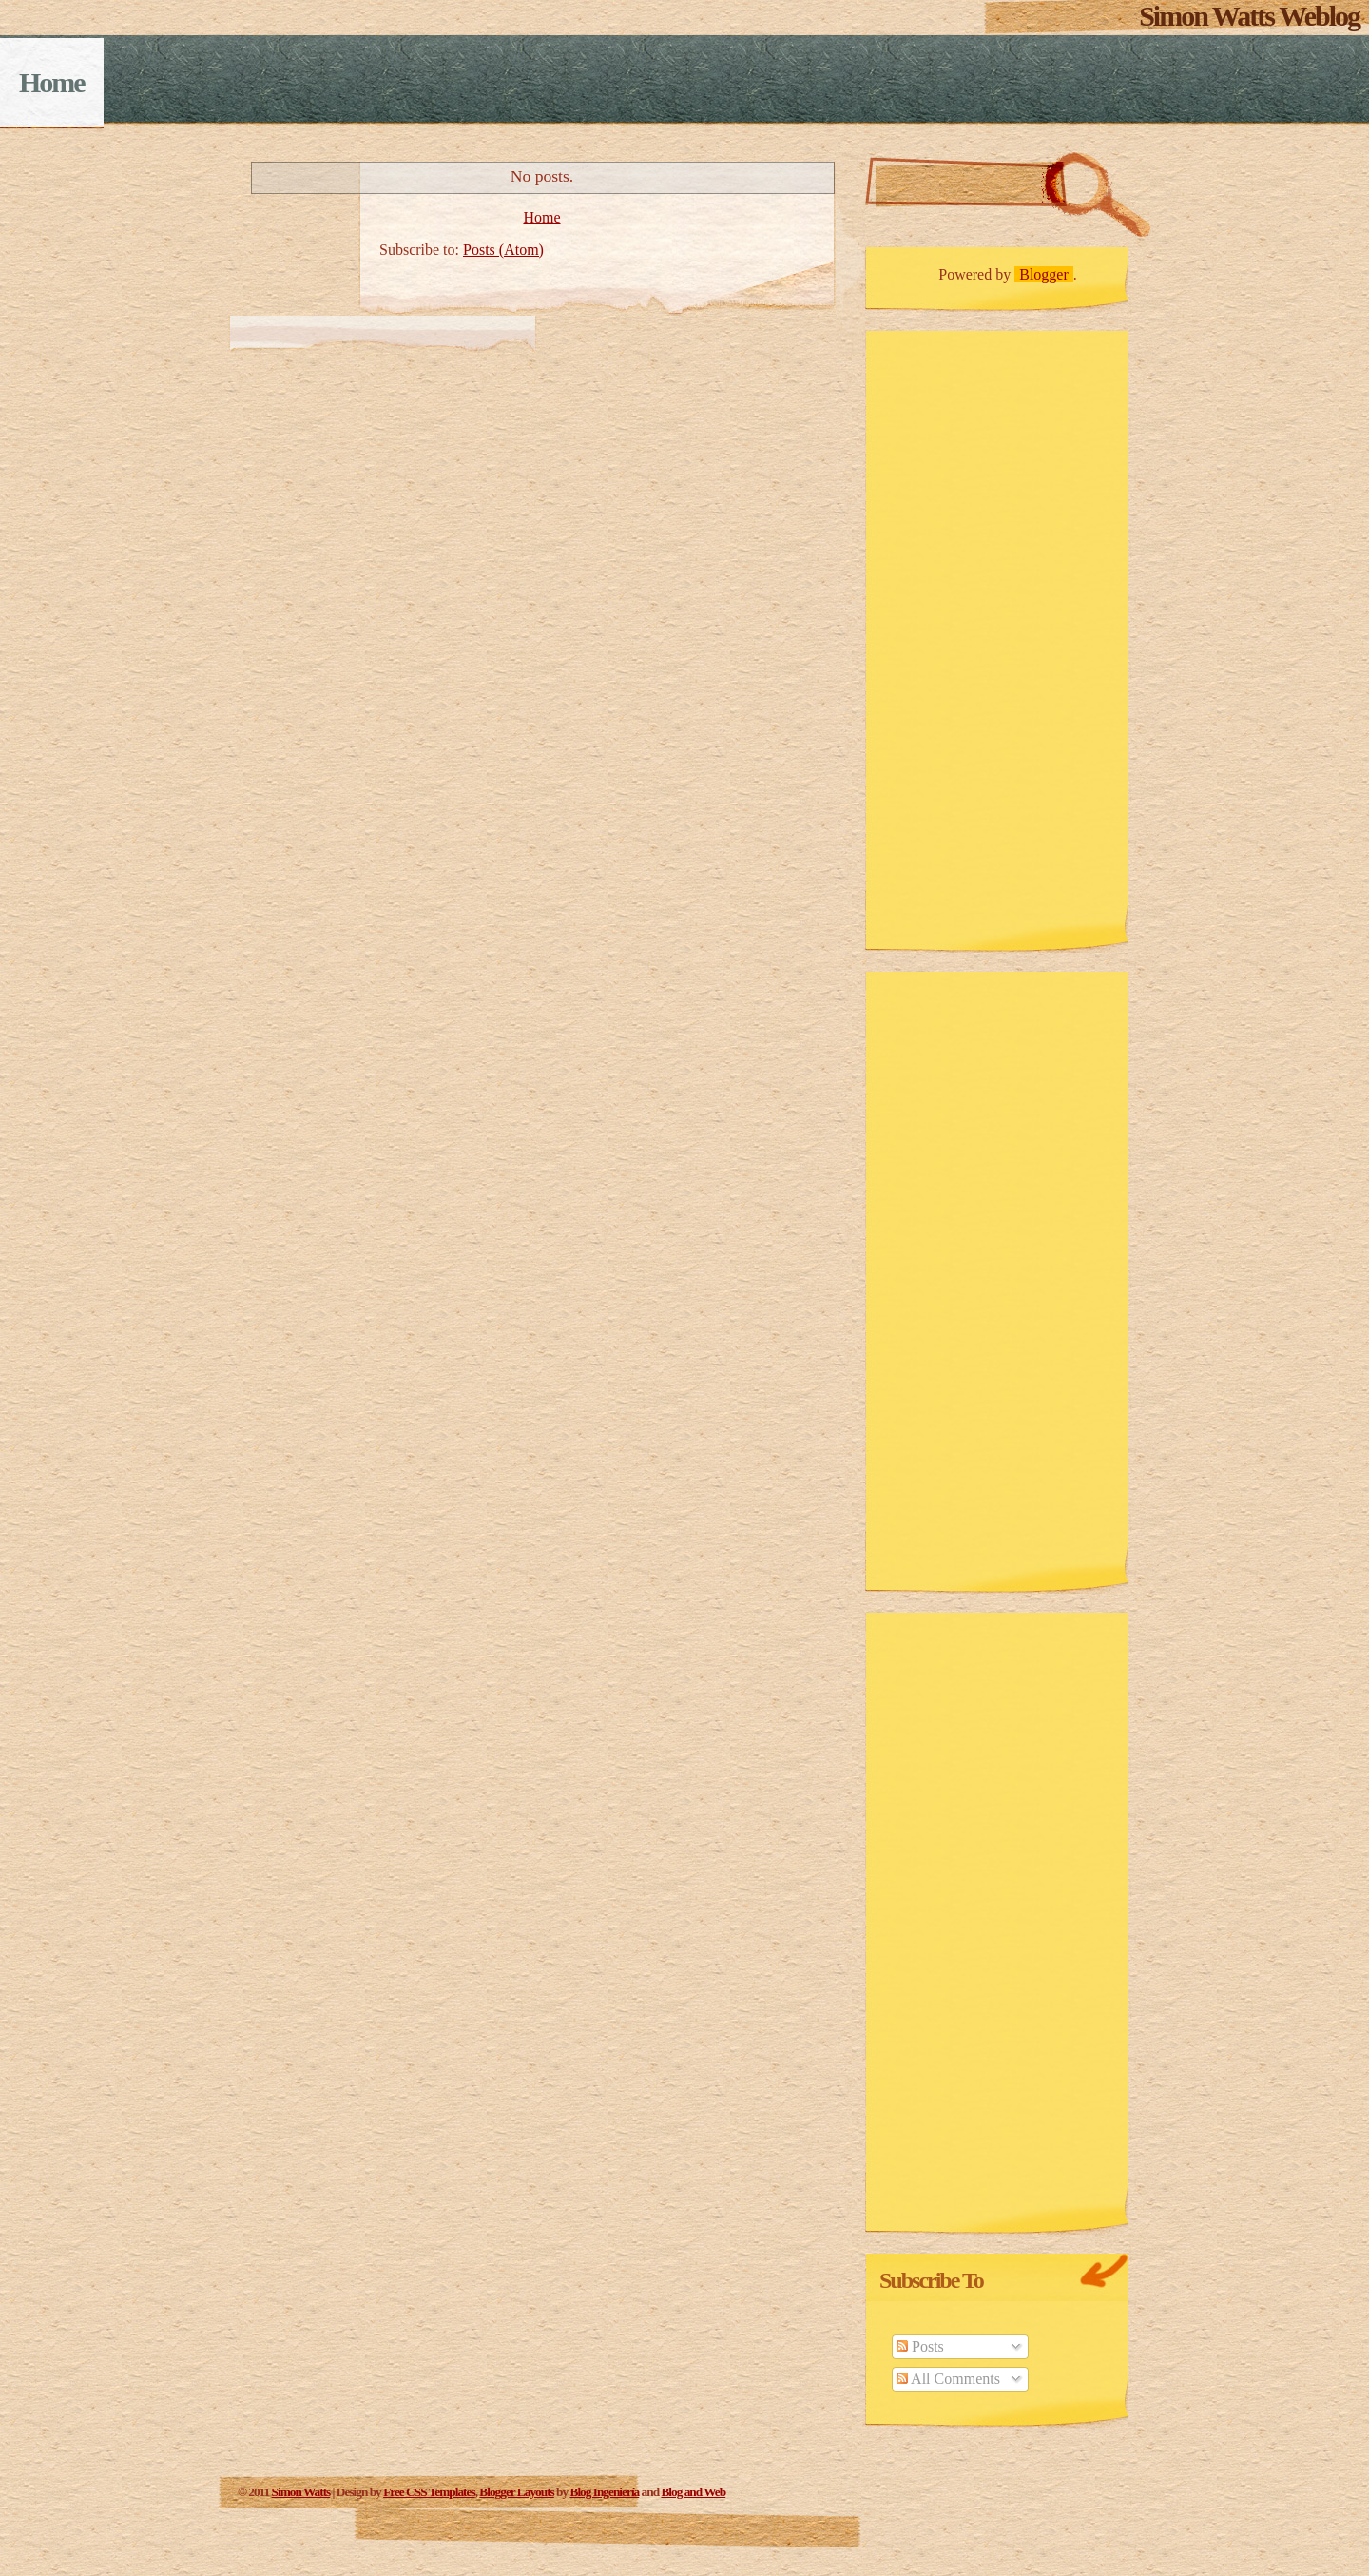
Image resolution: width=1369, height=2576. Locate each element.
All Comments (948, 2379)
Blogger (1044, 274)
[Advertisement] (960, 635)
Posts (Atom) (503, 250)
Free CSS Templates (429, 2492)
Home (52, 82)
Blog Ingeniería (605, 2492)
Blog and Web (693, 2492)
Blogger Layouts (516, 2492)
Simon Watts (301, 2492)
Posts (920, 2346)
